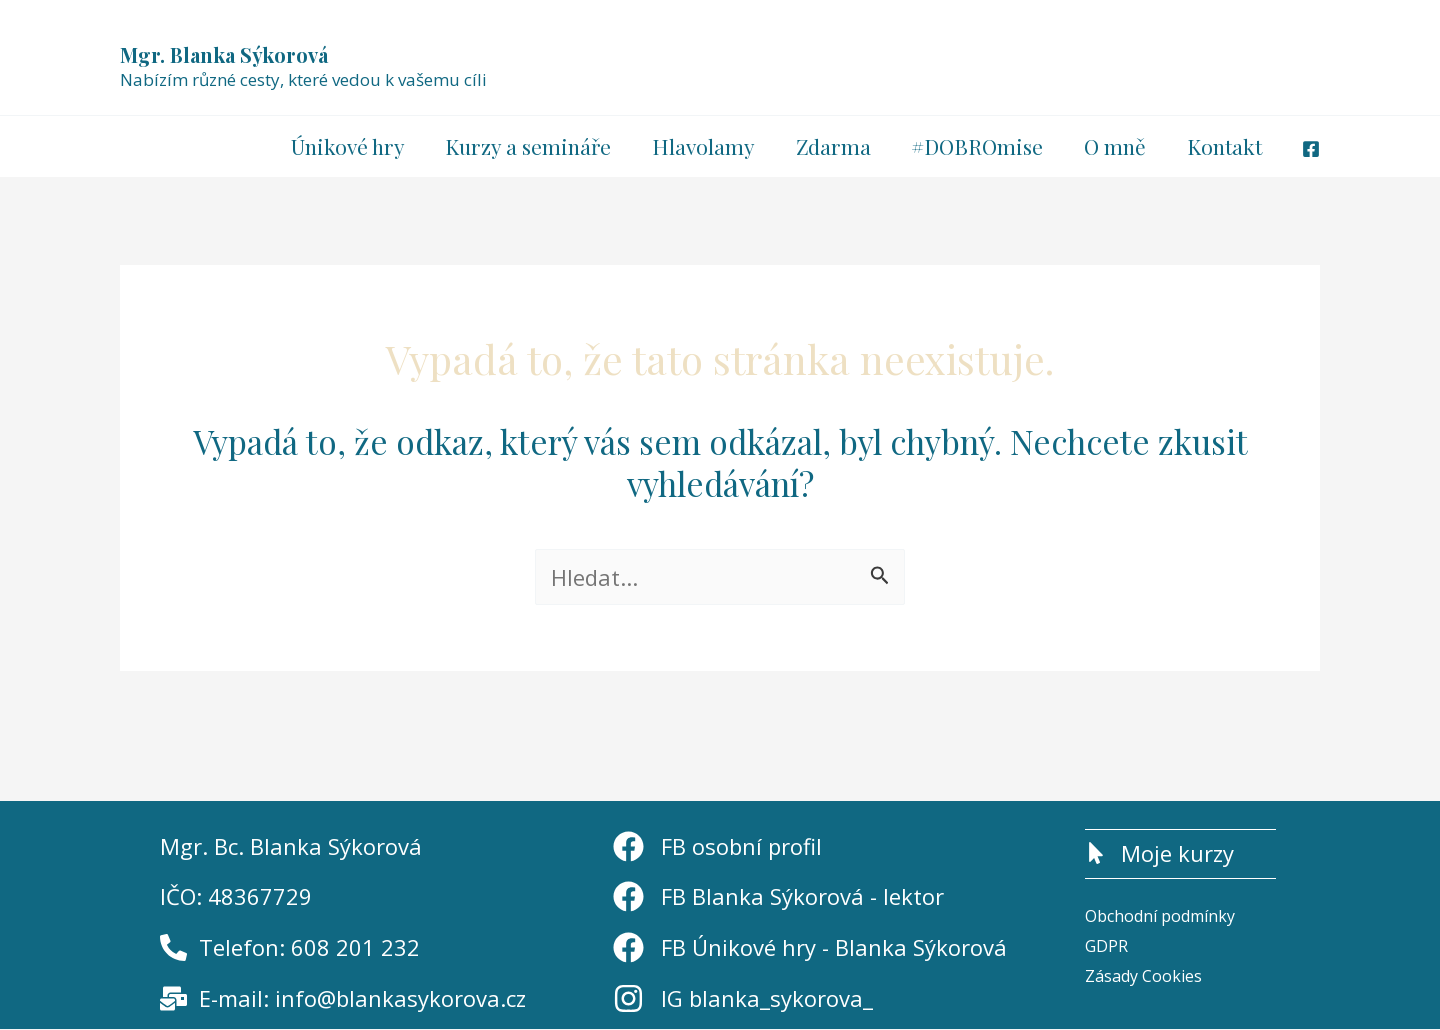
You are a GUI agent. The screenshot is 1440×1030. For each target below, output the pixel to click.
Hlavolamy (697, 146)
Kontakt (1223, 146)
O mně (1113, 146)
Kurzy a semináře (521, 146)
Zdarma (828, 146)
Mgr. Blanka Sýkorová (224, 54)
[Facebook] (1311, 149)
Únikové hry (339, 146)
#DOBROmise (974, 146)
